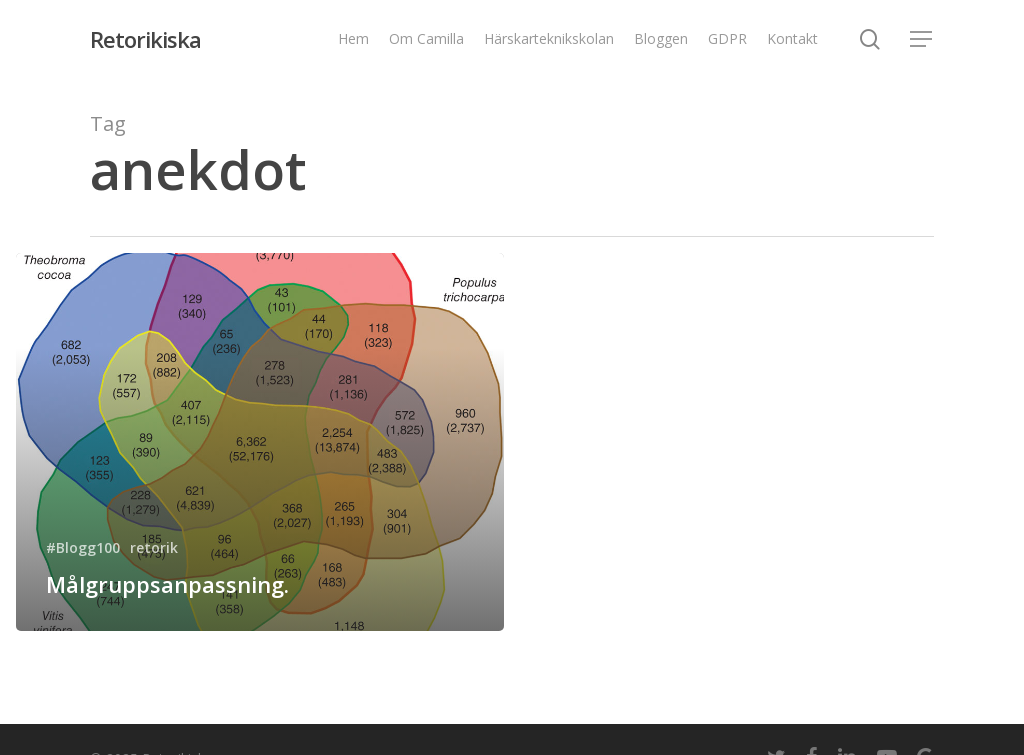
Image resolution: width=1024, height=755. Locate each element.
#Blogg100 (83, 547)
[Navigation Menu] (922, 39)
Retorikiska (145, 39)
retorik (154, 547)
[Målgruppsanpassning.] (260, 442)
